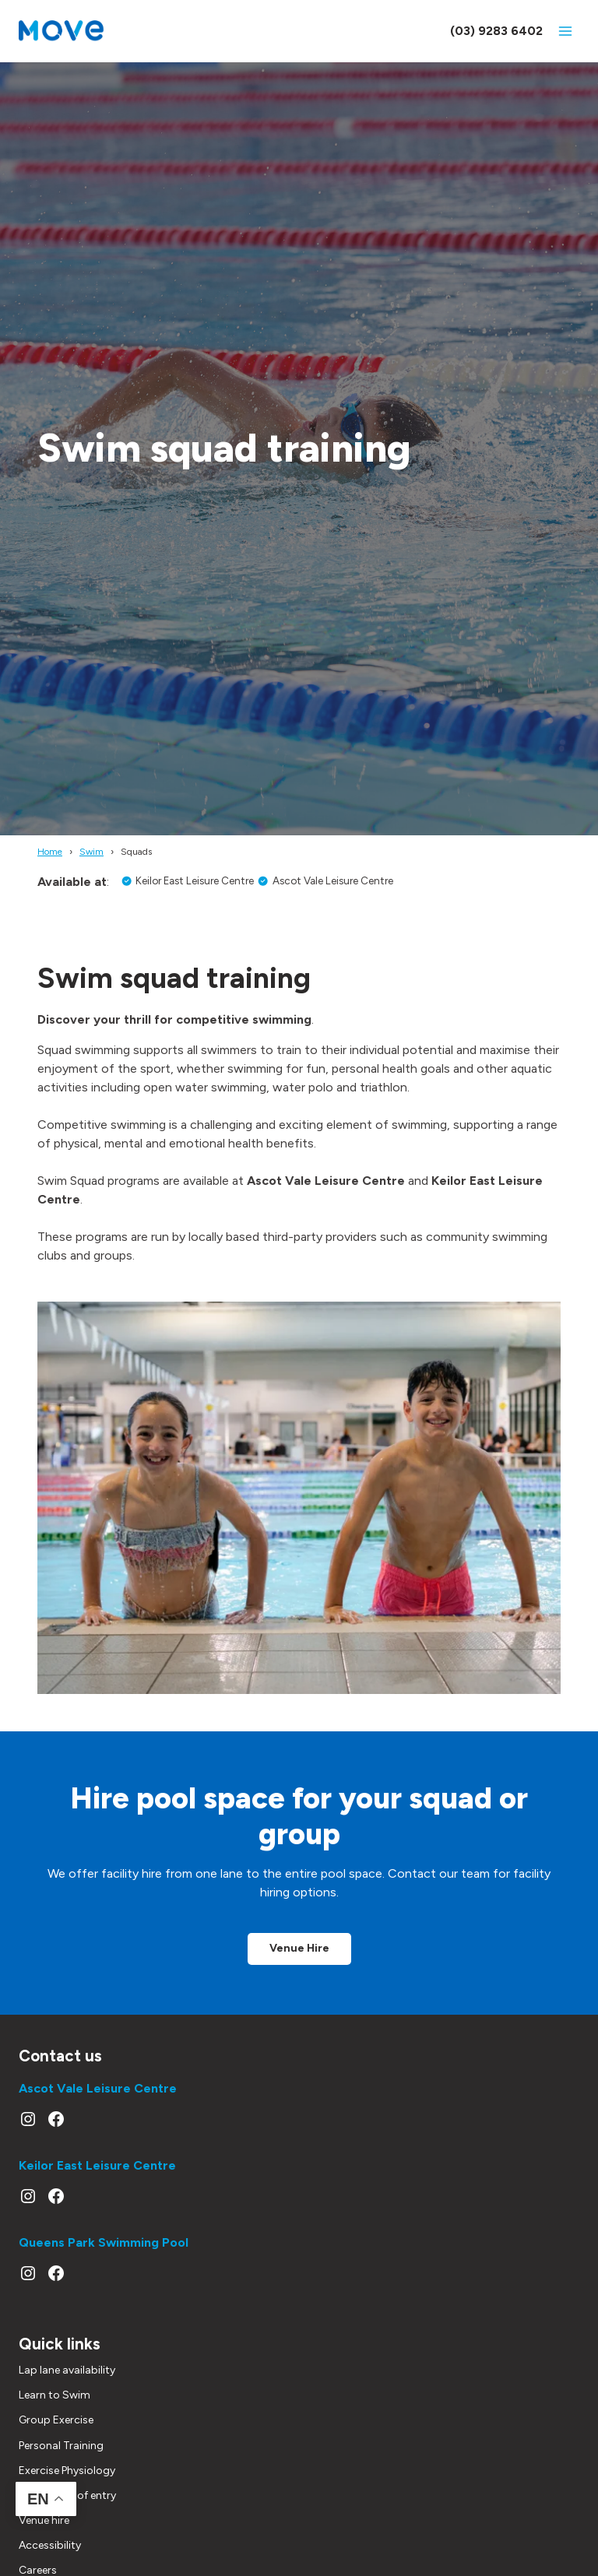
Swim (91, 851)
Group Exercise (56, 2434)
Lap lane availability (67, 2384)
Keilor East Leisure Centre (97, 2172)
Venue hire (44, 2534)
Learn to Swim (54, 2409)
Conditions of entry (67, 2509)
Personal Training (61, 2458)
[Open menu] (565, 31)
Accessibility (50, 2559)
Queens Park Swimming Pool (103, 2249)
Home (49, 851)
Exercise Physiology (67, 2484)
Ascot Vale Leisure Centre (98, 2095)
